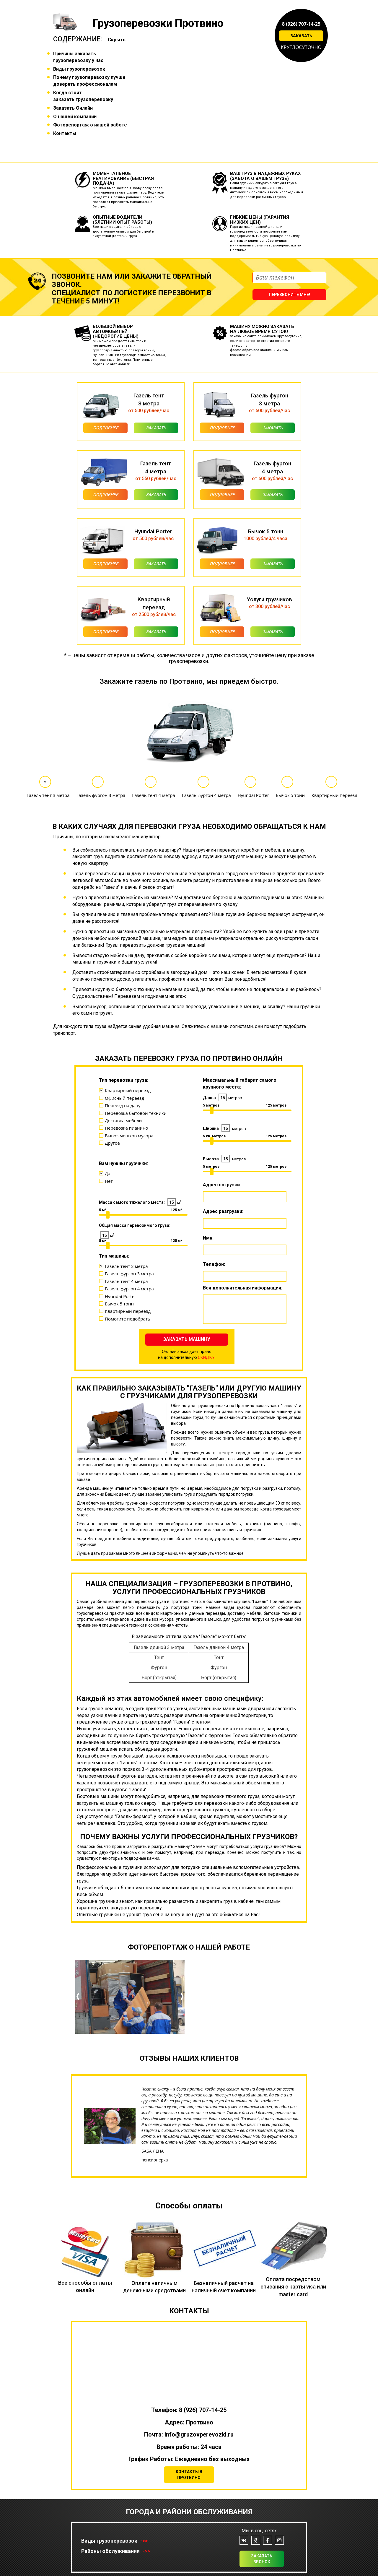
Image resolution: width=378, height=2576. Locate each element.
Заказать (301, 35)
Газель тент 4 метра (153, 795)
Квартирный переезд (334, 795)
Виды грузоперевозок (79, 69)
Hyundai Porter (253, 795)
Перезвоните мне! (289, 294)
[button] (78, 2011)
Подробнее (105, 427)
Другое (112, 1143)
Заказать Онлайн (73, 108)
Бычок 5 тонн (290, 795)
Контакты (64, 133)
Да (107, 1173)
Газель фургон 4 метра (206, 795)
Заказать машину (186, 1339)
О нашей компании (75, 116)
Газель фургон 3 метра (100, 795)
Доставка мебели (123, 1120)
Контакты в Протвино (189, 2474)
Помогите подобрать (127, 1319)
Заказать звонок (261, 2559)
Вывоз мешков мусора (129, 1135)
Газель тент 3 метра (48, 795)
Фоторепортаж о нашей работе (90, 125)
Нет (109, 1181)
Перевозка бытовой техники (136, 1113)
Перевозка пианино (126, 1128)
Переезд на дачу (122, 1105)
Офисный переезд (124, 1098)
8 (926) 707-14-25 (301, 24)
